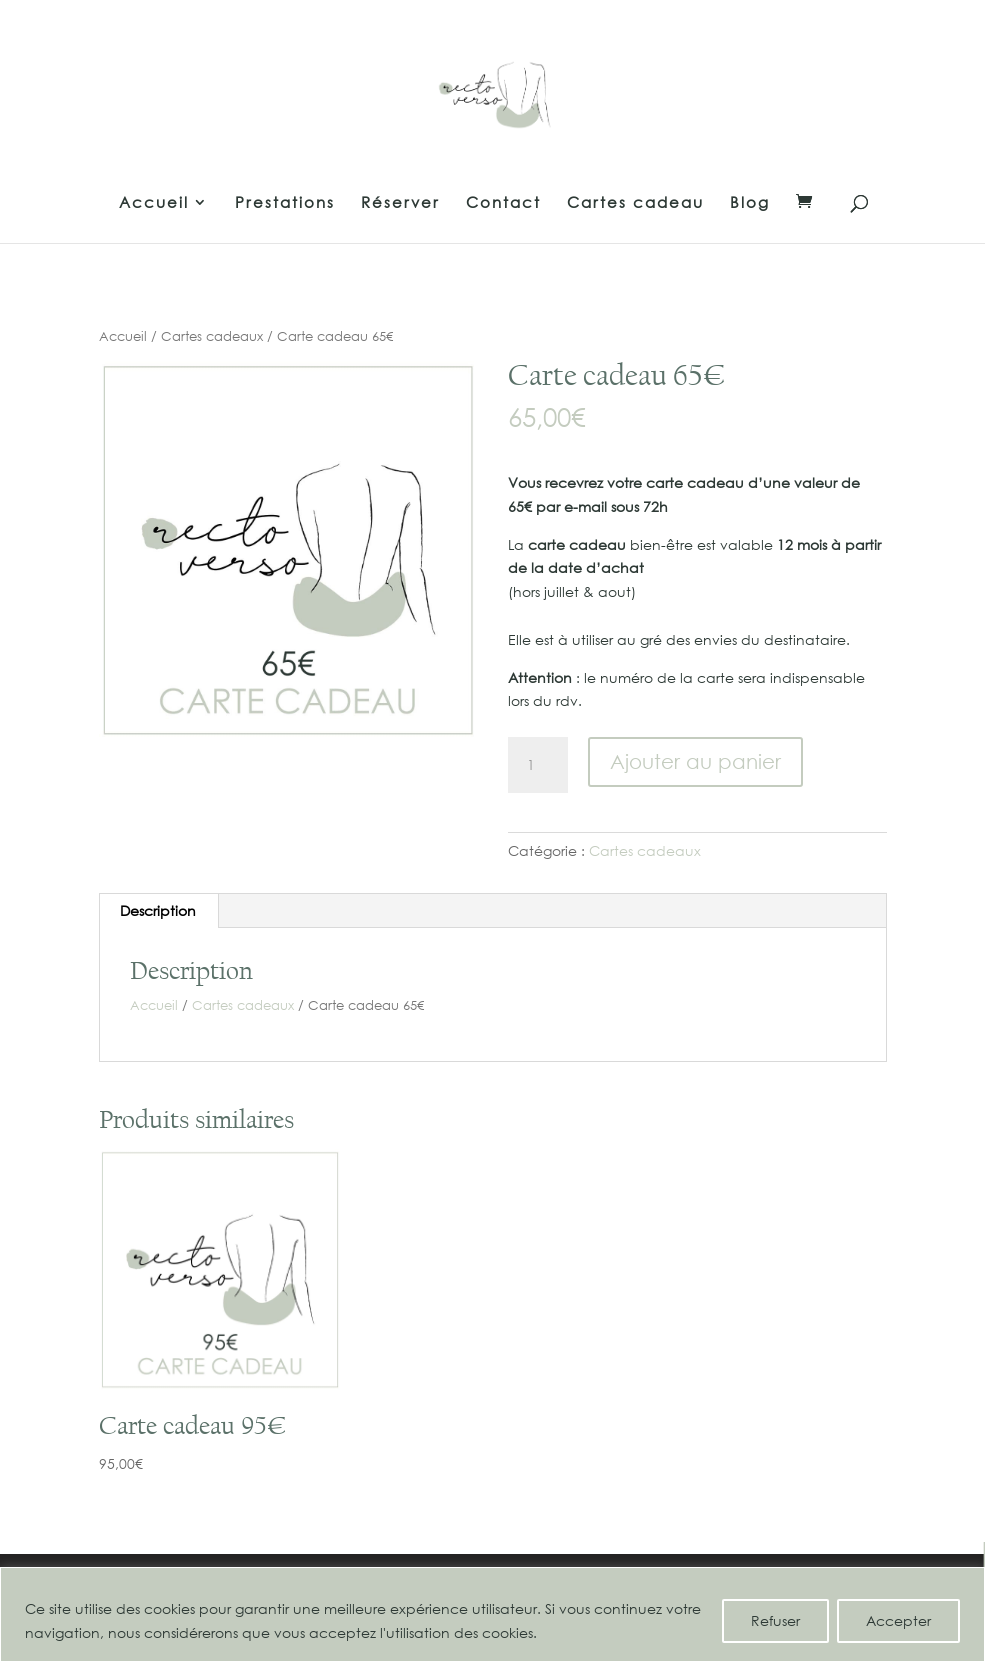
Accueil (154, 203)
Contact (503, 203)
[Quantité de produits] (538, 765)
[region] (492, 1614)
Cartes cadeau (635, 203)
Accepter (898, 1620)
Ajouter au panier (695, 761)
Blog (750, 203)
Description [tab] (158, 910)
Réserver (400, 203)
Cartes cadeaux (212, 336)
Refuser (775, 1620)
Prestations (285, 203)
